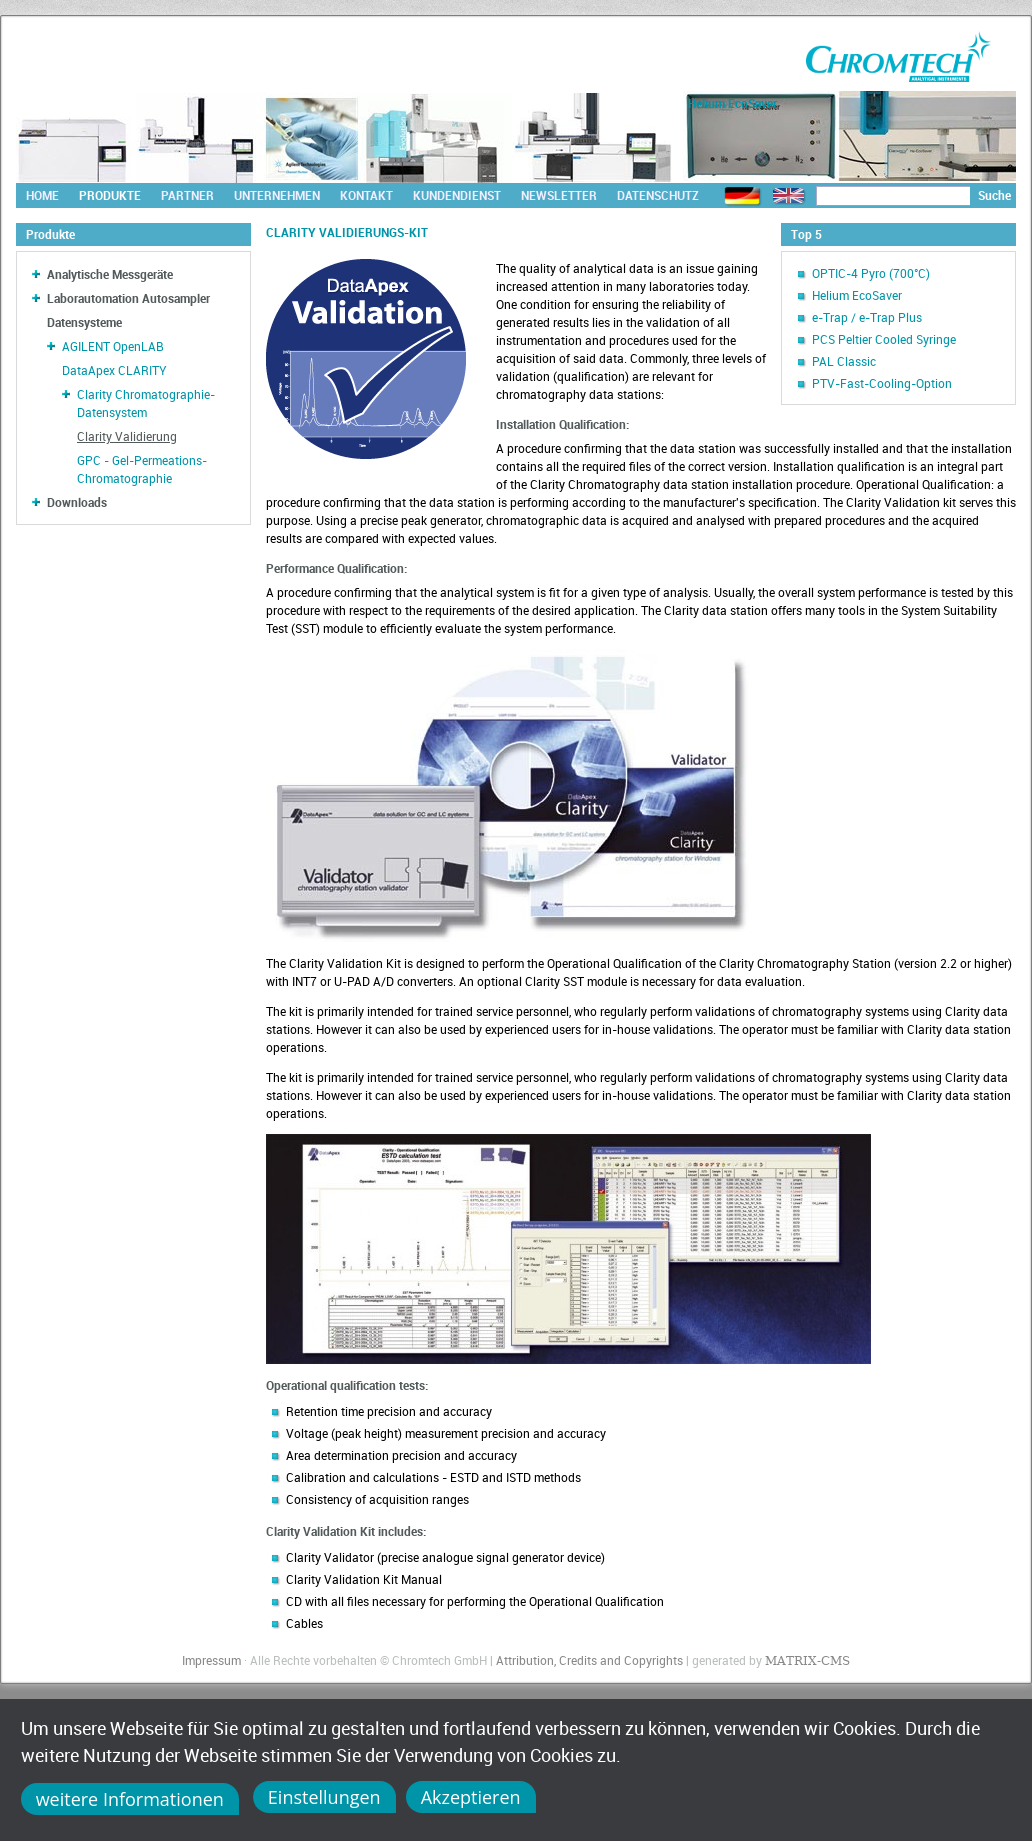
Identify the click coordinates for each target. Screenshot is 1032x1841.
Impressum (211, 1660)
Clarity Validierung (127, 436)
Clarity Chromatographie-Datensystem (146, 403)
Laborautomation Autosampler (128, 298)
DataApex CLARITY (114, 370)
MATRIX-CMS (807, 1661)
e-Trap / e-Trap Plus (867, 317)
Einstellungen (324, 1797)
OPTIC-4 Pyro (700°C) (871, 273)
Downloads (77, 502)
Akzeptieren (471, 1797)
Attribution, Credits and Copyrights (589, 1660)
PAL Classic (844, 361)
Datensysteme (84, 322)
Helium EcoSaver (857, 295)
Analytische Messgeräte (110, 274)
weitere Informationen (130, 1799)
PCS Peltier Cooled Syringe (884, 339)
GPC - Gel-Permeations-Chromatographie (142, 469)
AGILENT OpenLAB (113, 346)
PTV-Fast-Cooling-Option (882, 383)
